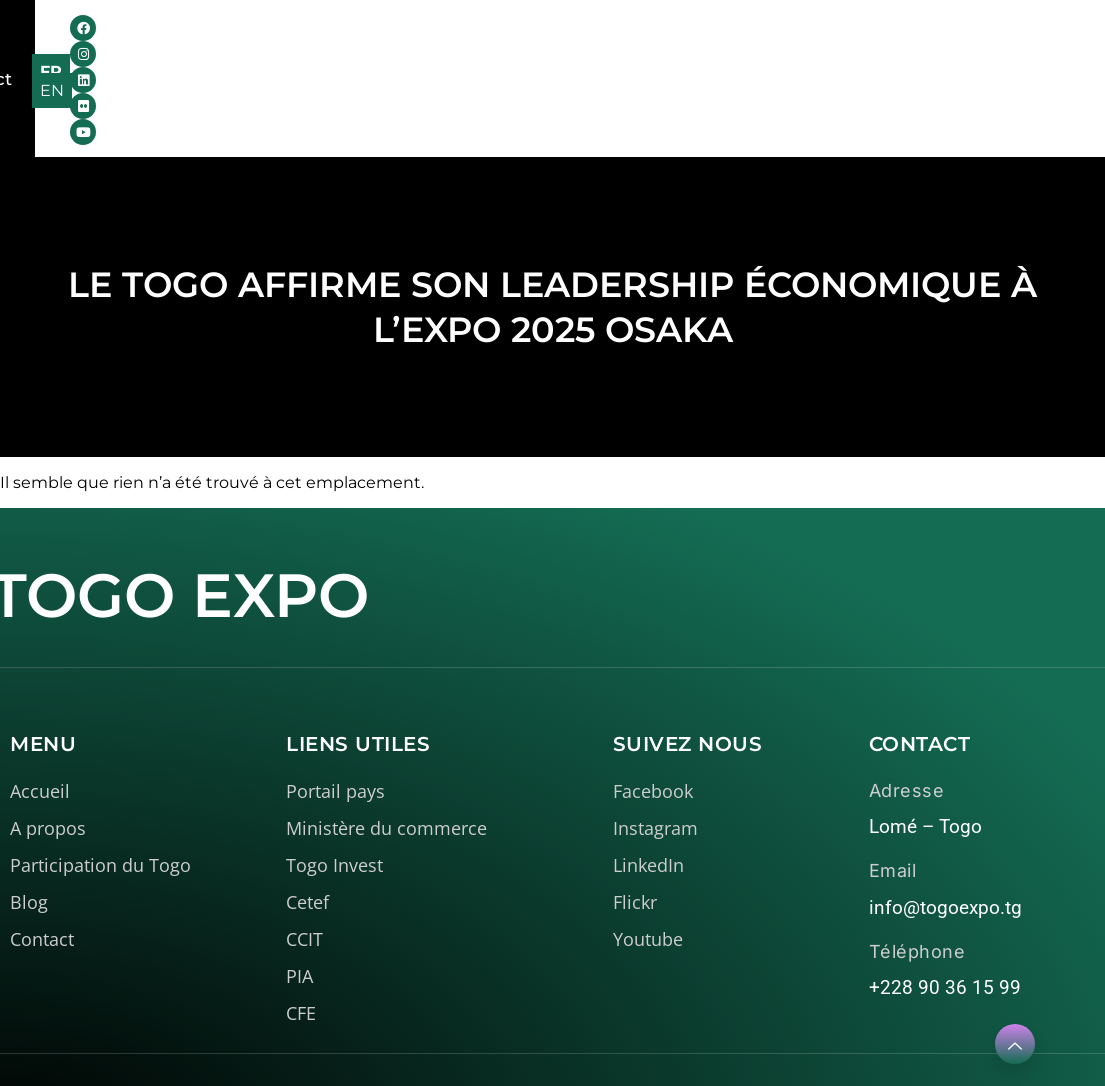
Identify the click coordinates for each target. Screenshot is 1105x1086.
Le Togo (411, 40)
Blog (684, 40)
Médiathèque (561, 40)
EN (1056, 42)
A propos (280, 40)
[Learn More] (1015, 1044)
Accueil (165, 40)
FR (1013, 42)
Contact (769, 40)
